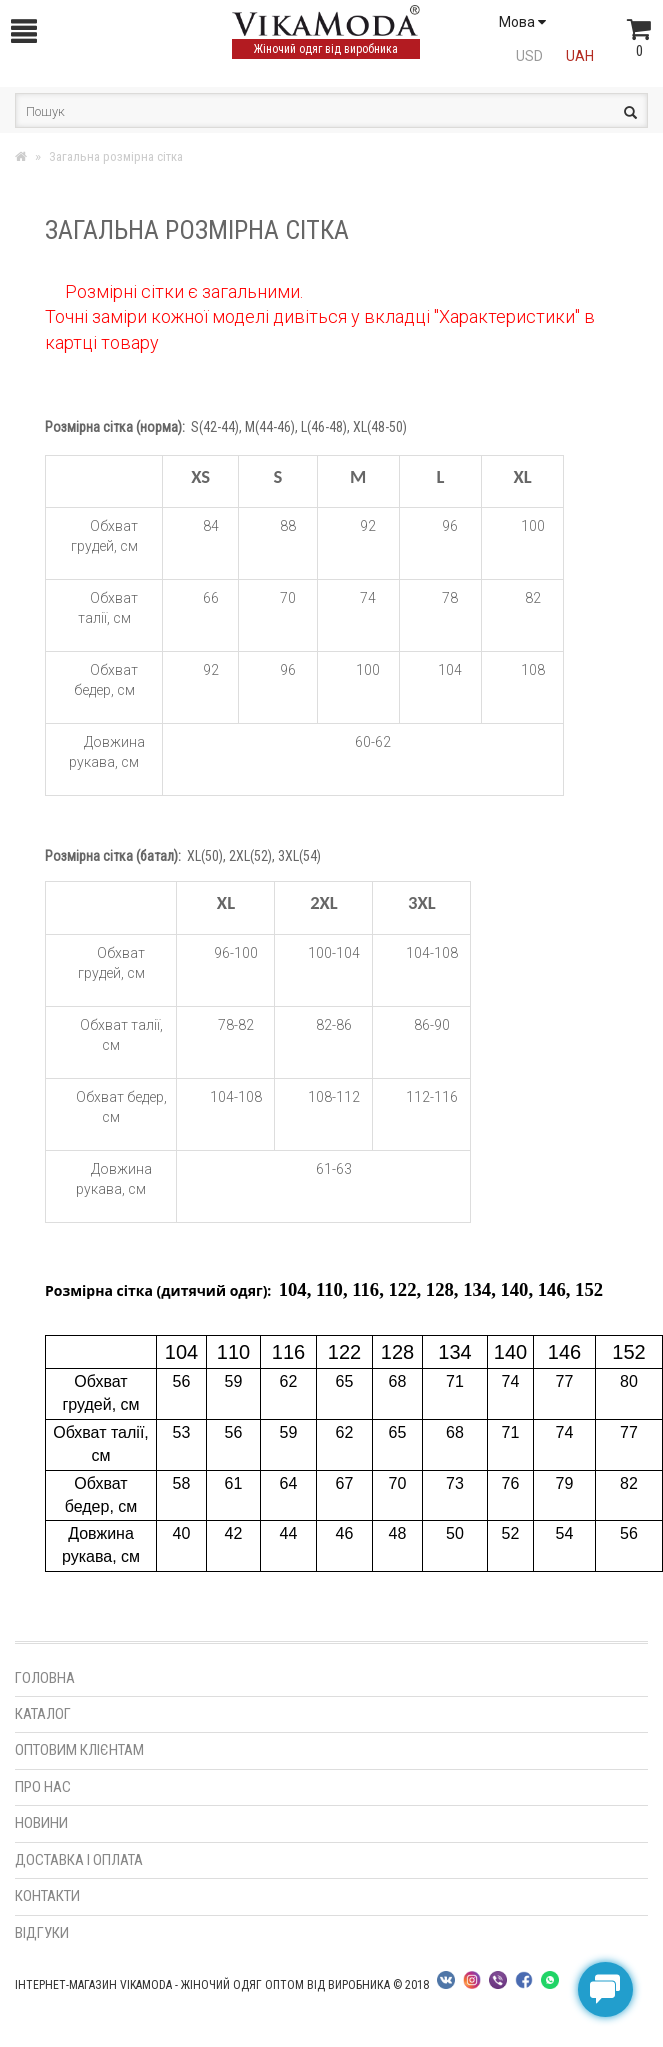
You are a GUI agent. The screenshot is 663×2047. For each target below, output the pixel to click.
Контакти (47, 1896)
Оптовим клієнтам (79, 1750)
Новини (41, 1823)
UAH (580, 56)
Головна (45, 1678)
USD (529, 56)
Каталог (43, 1714)
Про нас (43, 1787)
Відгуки (42, 1933)
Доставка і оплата (79, 1860)
